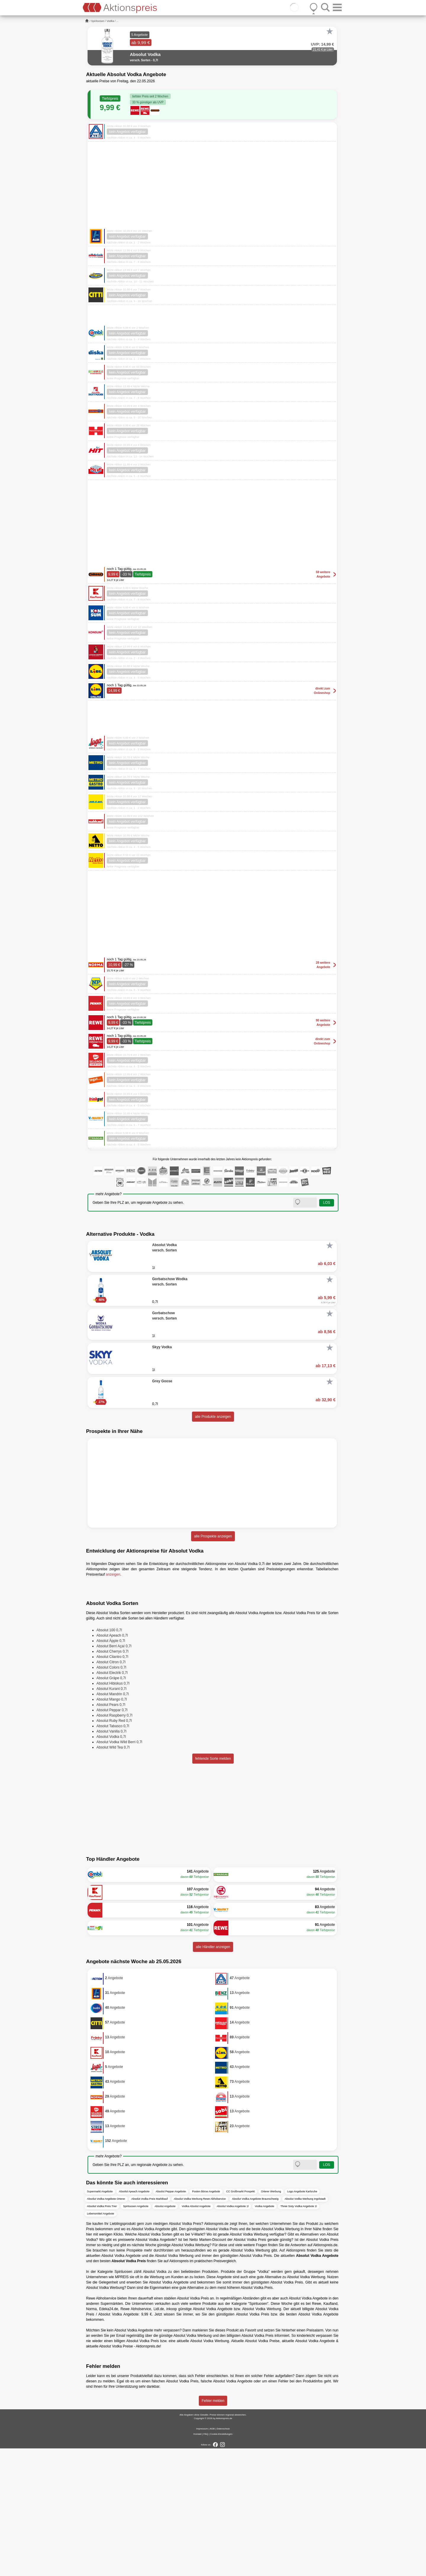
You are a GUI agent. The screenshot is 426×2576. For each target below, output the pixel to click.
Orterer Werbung (271, 2319)
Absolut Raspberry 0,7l (114, 1843)
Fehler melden (213, 2528)
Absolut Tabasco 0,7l (112, 1854)
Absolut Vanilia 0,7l (111, 1859)
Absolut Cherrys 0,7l (112, 1779)
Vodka (110, 21)
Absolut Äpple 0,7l (110, 1768)
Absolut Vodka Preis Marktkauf (149, 2326)
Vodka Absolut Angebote (196, 2334)
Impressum (202, 2556)
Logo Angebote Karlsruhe (302, 2319)
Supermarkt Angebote (100, 2319)
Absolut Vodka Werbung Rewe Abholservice (200, 2326)
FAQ (206, 2561)
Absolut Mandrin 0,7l (112, 1822)
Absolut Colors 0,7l (111, 1795)
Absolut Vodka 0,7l (111, 1864)
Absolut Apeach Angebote (134, 2319)
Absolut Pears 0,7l (110, 1832)
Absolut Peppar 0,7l (112, 1838)
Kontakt (197, 2561)
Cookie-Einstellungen (221, 2561)
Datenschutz (223, 2556)
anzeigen (113, 1574)
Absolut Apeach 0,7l (112, 1763)
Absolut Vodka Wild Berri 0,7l (119, 1870)
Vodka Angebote (264, 2334)
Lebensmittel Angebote (100, 2341)
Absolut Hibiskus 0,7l (112, 1811)
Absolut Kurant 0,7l (111, 1816)
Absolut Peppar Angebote (171, 2319)
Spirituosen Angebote (136, 2334)
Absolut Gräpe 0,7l (111, 1806)
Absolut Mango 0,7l (111, 1827)
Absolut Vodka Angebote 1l (233, 2334)
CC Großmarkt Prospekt (240, 2319)
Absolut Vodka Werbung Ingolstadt (305, 2326)
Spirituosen (97, 21)
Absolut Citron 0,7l (110, 1790)
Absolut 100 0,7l (109, 1758)
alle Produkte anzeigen (213, 1417)
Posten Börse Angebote (206, 2319)
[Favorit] (329, 31)
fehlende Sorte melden (213, 1886)
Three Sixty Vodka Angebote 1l (298, 2334)
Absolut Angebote (165, 2334)
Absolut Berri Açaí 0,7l (113, 1774)
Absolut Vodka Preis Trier (102, 2334)
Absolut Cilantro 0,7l (112, 1784)
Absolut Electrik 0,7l (112, 1800)
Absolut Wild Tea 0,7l (113, 1875)
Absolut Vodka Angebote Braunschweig (255, 2326)
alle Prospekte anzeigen (213, 1536)
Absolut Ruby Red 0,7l (114, 1848)
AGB (212, 2556)
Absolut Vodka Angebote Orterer (106, 2326)
